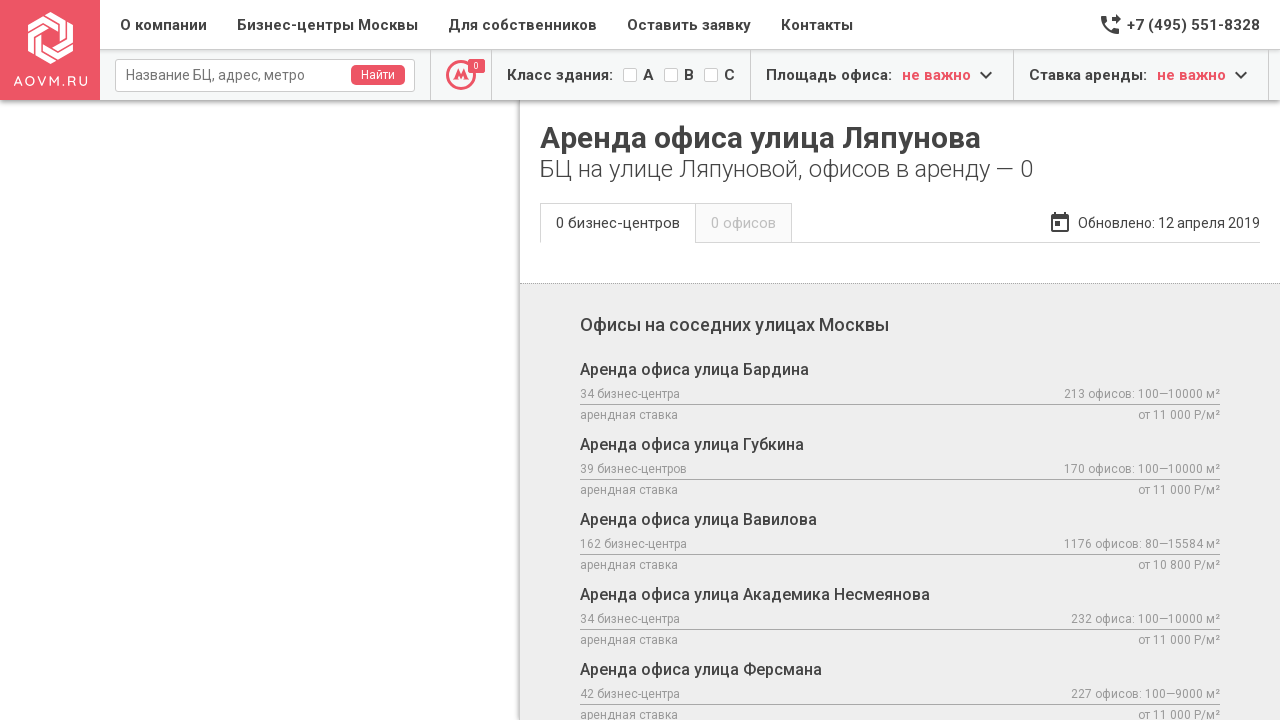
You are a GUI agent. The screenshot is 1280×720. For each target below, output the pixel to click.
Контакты (817, 25)
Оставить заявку (689, 25)
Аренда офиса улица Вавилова (900, 542)
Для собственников (522, 25)
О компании (163, 25)
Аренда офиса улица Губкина (900, 467)
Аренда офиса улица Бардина (900, 392)
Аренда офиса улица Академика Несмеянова (900, 617)
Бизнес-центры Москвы (327, 25)
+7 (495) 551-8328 (1193, 25)
